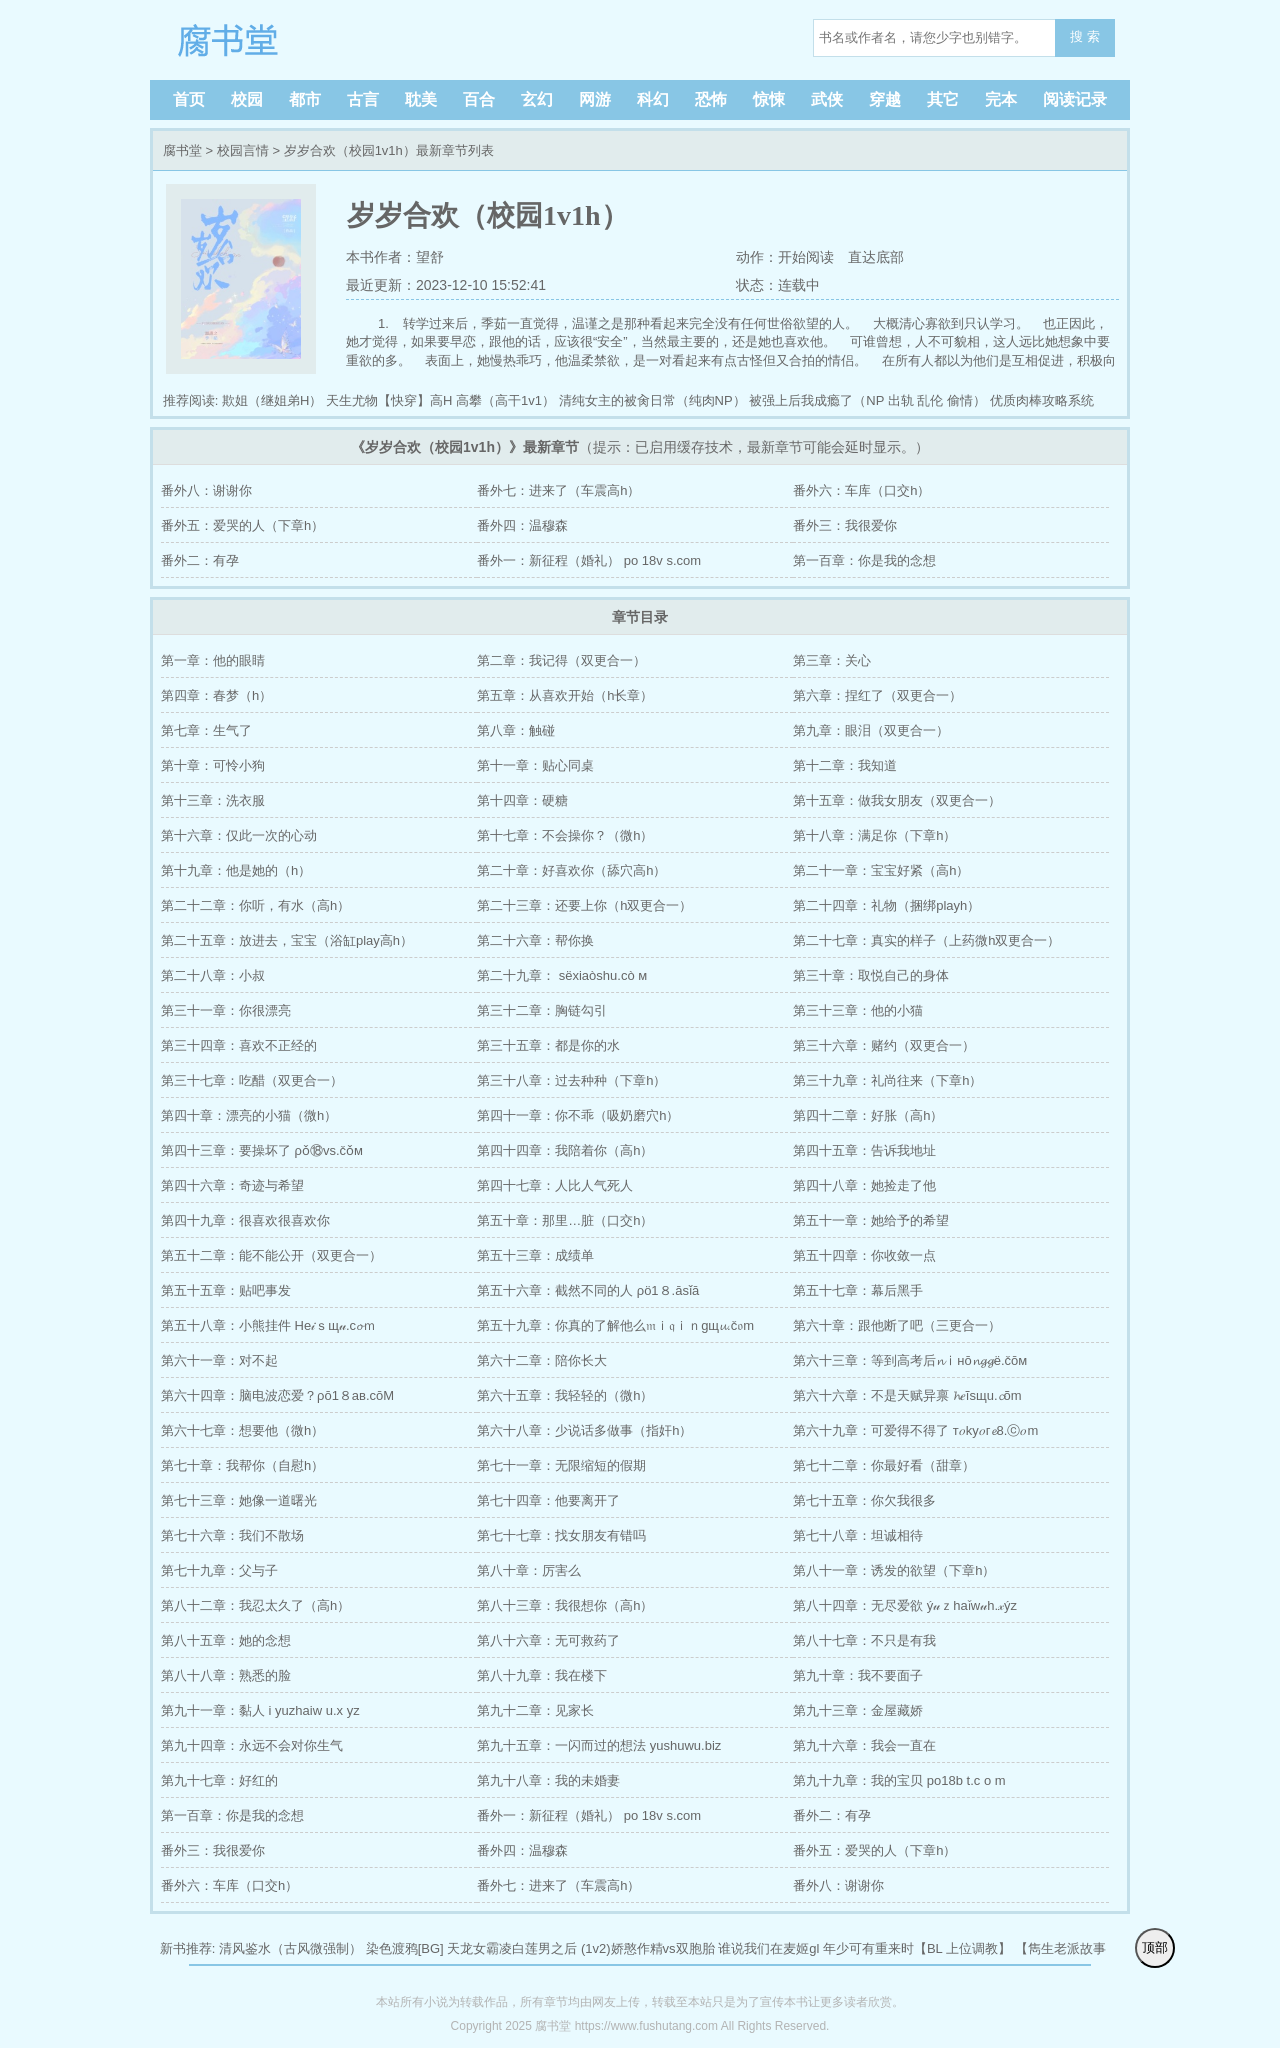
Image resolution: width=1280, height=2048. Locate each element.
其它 (943, 99)
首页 (189, 99)
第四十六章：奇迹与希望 (232, 1185)
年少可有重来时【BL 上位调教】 (917, 1948)
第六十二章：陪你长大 (542, 1360)
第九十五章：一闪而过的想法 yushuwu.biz (599, 1745)
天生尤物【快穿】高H (389, 400)
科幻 (653, 99)
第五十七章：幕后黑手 (858, 1290)
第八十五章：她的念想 (226, 1640)
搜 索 (1085, 36)
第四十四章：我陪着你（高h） (565, 1150)
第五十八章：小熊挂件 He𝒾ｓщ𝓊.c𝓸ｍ (268, 1325)
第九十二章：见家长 (535, 1710)
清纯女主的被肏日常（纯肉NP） (652, 400)
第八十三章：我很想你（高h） (565, 1605)
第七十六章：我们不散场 (232, 1535)
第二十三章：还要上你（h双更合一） (584, 905)
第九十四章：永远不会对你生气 (252, 1745)
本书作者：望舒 (395, 257)
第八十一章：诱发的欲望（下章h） (894, 1570)
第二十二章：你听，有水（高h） (255, 905)
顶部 (1155, 1947)
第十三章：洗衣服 (213, 800)
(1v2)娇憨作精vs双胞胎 (648, 1948)
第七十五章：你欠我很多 (864, 1500)
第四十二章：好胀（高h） (868, 1115)
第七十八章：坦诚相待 (858, 1535)
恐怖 (711, 99)
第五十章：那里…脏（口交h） (565, 1220)
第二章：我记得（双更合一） (561, 660)
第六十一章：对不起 (219, 1360)
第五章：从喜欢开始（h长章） (565, 695)
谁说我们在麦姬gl (768, 1948)
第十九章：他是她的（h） (236, 870)
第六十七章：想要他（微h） (242, 1430)
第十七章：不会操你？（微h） (565, 835)
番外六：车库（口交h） (861, 490)
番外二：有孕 (200, 560)
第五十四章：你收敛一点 (864, 1255)
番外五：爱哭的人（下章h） (242, 525)
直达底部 (876, 257)
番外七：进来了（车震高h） (558, 490)
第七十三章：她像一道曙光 (239, 1500)
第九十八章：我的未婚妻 (548, 1780)
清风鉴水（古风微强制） (290, 1948)
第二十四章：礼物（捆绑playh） (886, 905)
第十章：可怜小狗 (213, 765)
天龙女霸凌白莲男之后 (512, 1948)
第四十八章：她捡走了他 (864, 1185)
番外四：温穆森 (522, 525)
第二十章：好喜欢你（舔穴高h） (571, 870)
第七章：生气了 (206, 730)
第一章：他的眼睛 (213, 660)
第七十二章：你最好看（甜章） (884, 1465)
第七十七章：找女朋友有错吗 (561, 1535)
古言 (363, 99)
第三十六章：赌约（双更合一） (884, 1045)
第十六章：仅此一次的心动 (239, 835)
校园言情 (243, 150)
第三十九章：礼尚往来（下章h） (887, 1080)
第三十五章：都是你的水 (548, 1045)
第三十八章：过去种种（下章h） (571, 1080)
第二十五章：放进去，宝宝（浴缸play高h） (287, 940)
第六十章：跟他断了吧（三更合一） (897, 1325)
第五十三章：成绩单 (535, 1255)
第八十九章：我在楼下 (542, 1675)
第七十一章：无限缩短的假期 (561, 1465)
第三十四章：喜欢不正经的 (239, 1045)
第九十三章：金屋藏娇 (858, 1710)
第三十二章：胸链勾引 (542, 1010)
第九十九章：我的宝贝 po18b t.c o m (899, 1780)
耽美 (421, 99)
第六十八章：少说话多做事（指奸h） (584, 1430)
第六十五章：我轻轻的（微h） (565, 1395)
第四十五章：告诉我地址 (864, 1150)
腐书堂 (290, 40)
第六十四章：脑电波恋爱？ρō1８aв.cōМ (277, 1395)
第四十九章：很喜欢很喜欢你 (245, 1220)
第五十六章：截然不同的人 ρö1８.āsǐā (588, 1290)
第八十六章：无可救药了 (548, 1640)
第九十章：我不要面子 (858, 1675)
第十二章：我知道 (845, 765)
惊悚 (769, 99)
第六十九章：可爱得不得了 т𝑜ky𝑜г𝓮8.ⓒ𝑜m (915, 1430)
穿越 (885, 99)
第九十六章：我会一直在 (864, 1745)
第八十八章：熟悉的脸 (226, 1675)
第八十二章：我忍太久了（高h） (255, 1605)
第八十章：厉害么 (529, 1570)
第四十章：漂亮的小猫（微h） (249, 1115)
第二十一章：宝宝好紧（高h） (881, 870)
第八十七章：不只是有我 (864, 1640)
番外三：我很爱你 (845, 525)
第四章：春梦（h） (216, 695)
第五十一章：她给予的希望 (871, 1220)
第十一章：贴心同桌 (535, 765)
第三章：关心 (832, 660)
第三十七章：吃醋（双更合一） (252, 1080)
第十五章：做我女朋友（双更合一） (897, 800)
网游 (595, 99)
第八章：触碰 (516, 730)
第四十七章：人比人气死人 (555, 1185)
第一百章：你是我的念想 (864, 560)
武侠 (827, 99)
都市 (305, 99)
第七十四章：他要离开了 (548, 1500)
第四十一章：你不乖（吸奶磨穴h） (578, 1115)
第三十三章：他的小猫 (858, 1010)
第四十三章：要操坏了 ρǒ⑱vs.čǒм (262, 1150)
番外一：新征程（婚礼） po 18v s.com (589, 560)
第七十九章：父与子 (219, 1570)
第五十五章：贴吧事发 (226, 1290)
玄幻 (537, 99)
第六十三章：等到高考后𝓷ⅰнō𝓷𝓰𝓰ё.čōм (910, 1360)
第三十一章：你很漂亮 (226, 1010)
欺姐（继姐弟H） (272, 400)
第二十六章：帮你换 (535, 940)
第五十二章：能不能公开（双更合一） (271, 1255)
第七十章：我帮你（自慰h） (242, 1465)
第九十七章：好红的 (219, 1780)
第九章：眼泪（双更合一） (871, 730)
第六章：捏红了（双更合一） (877, 695)
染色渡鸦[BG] (405, 1948)
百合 (479, 99)
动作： (756, 257)
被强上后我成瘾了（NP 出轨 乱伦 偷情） (867, 400)
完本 (1001, 99)
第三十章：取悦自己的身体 (871, 975)
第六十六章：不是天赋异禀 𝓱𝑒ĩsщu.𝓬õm (907, 1395)
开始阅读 (806, 257)
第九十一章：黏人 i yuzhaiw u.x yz (260, 1710)
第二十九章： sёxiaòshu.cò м (562, 975)
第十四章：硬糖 (522, 800)
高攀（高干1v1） (505, 400)
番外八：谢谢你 (206, 490)
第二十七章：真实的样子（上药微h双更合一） (926, 940)
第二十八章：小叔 (213, 975)
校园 (247, 99)
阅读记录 (1075, 99)
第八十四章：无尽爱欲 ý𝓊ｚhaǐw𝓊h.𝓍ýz (905, 1605)
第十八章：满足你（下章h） (874, 835)
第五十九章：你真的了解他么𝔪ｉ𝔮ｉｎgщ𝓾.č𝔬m (615, 1325)
